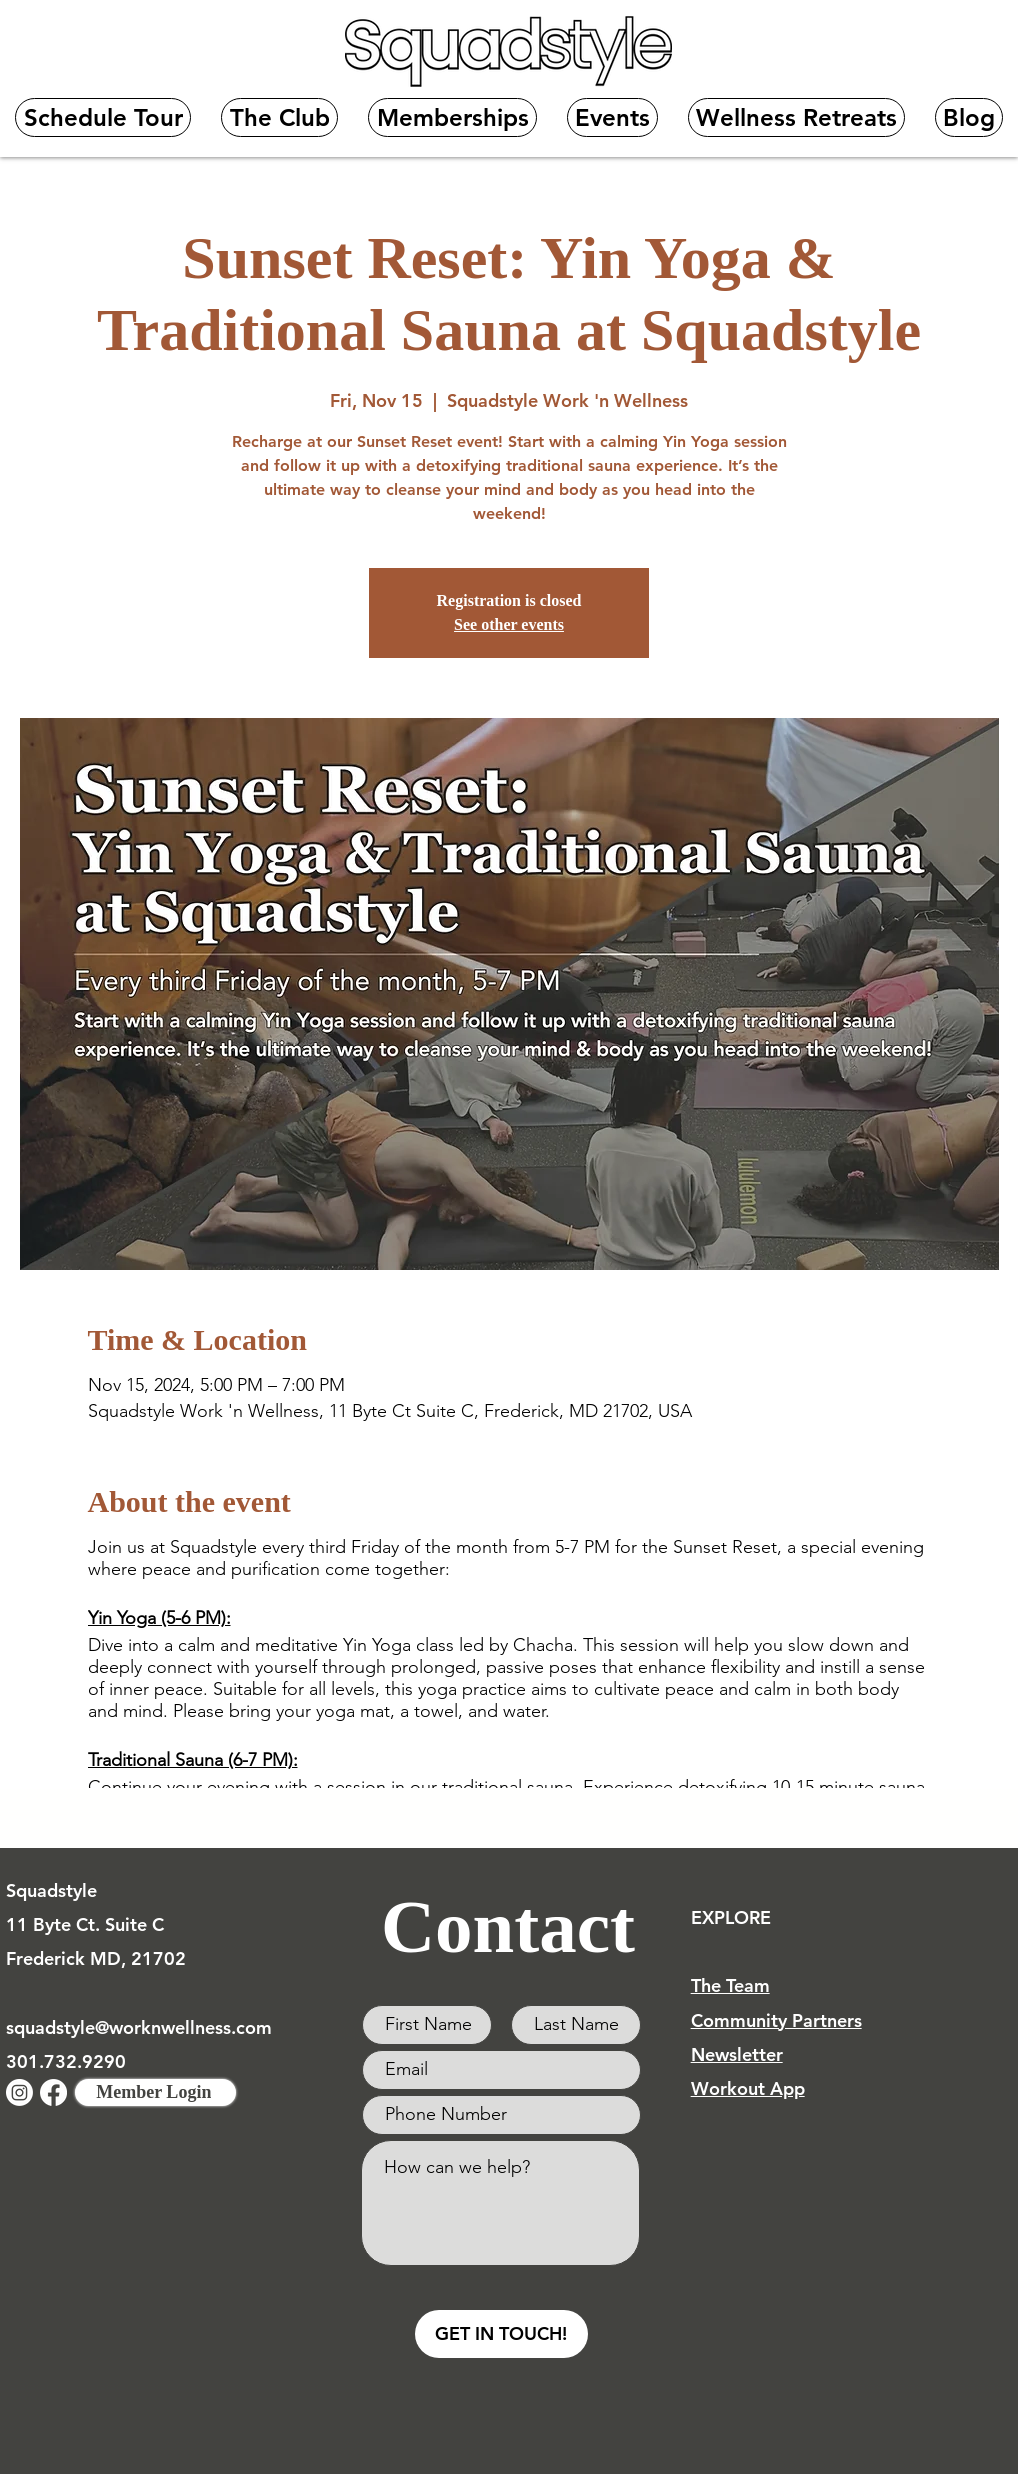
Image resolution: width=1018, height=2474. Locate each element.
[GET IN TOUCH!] (501, 2334)
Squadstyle (51, 1890)
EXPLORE (731, 1917)
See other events (509, 624)
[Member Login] (155, 2092)
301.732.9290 (66, 2061)
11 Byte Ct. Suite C (85, 1924)
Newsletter (737, 2054)
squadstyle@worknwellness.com (139, 2027)
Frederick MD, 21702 (96, 1958)
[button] (279, 117)
